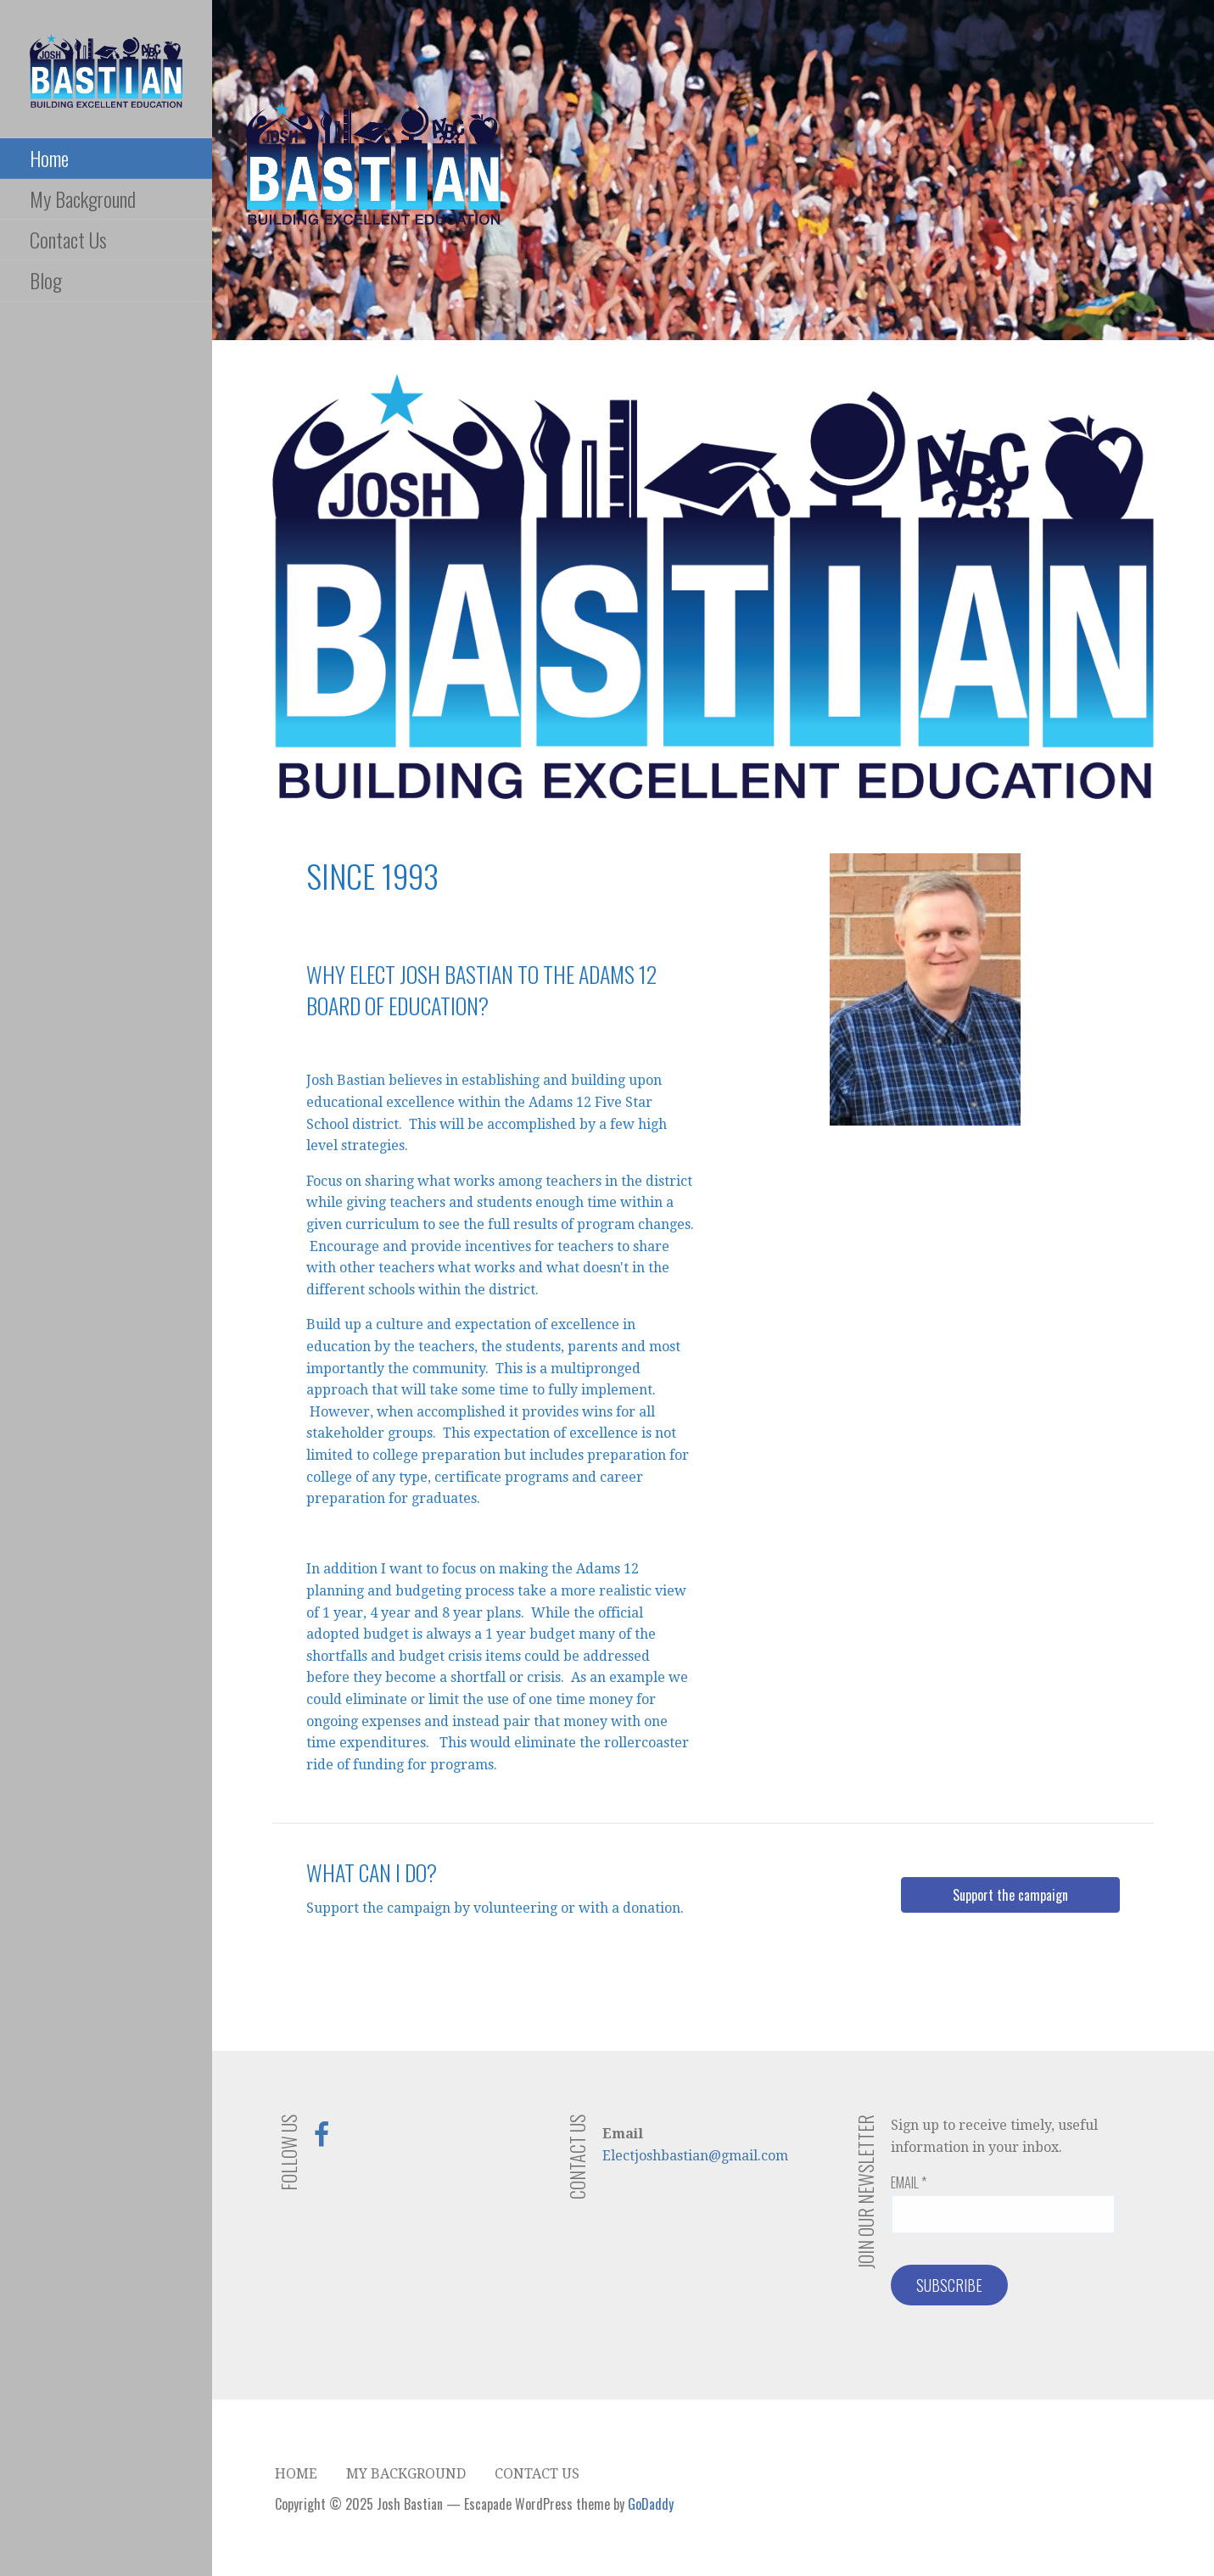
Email (908, 2182)
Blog (46, 280)
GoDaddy (651, 2504)
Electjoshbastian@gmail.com (695, 2156)
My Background (83, 198)
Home (49, 157)
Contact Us (68, 239)
